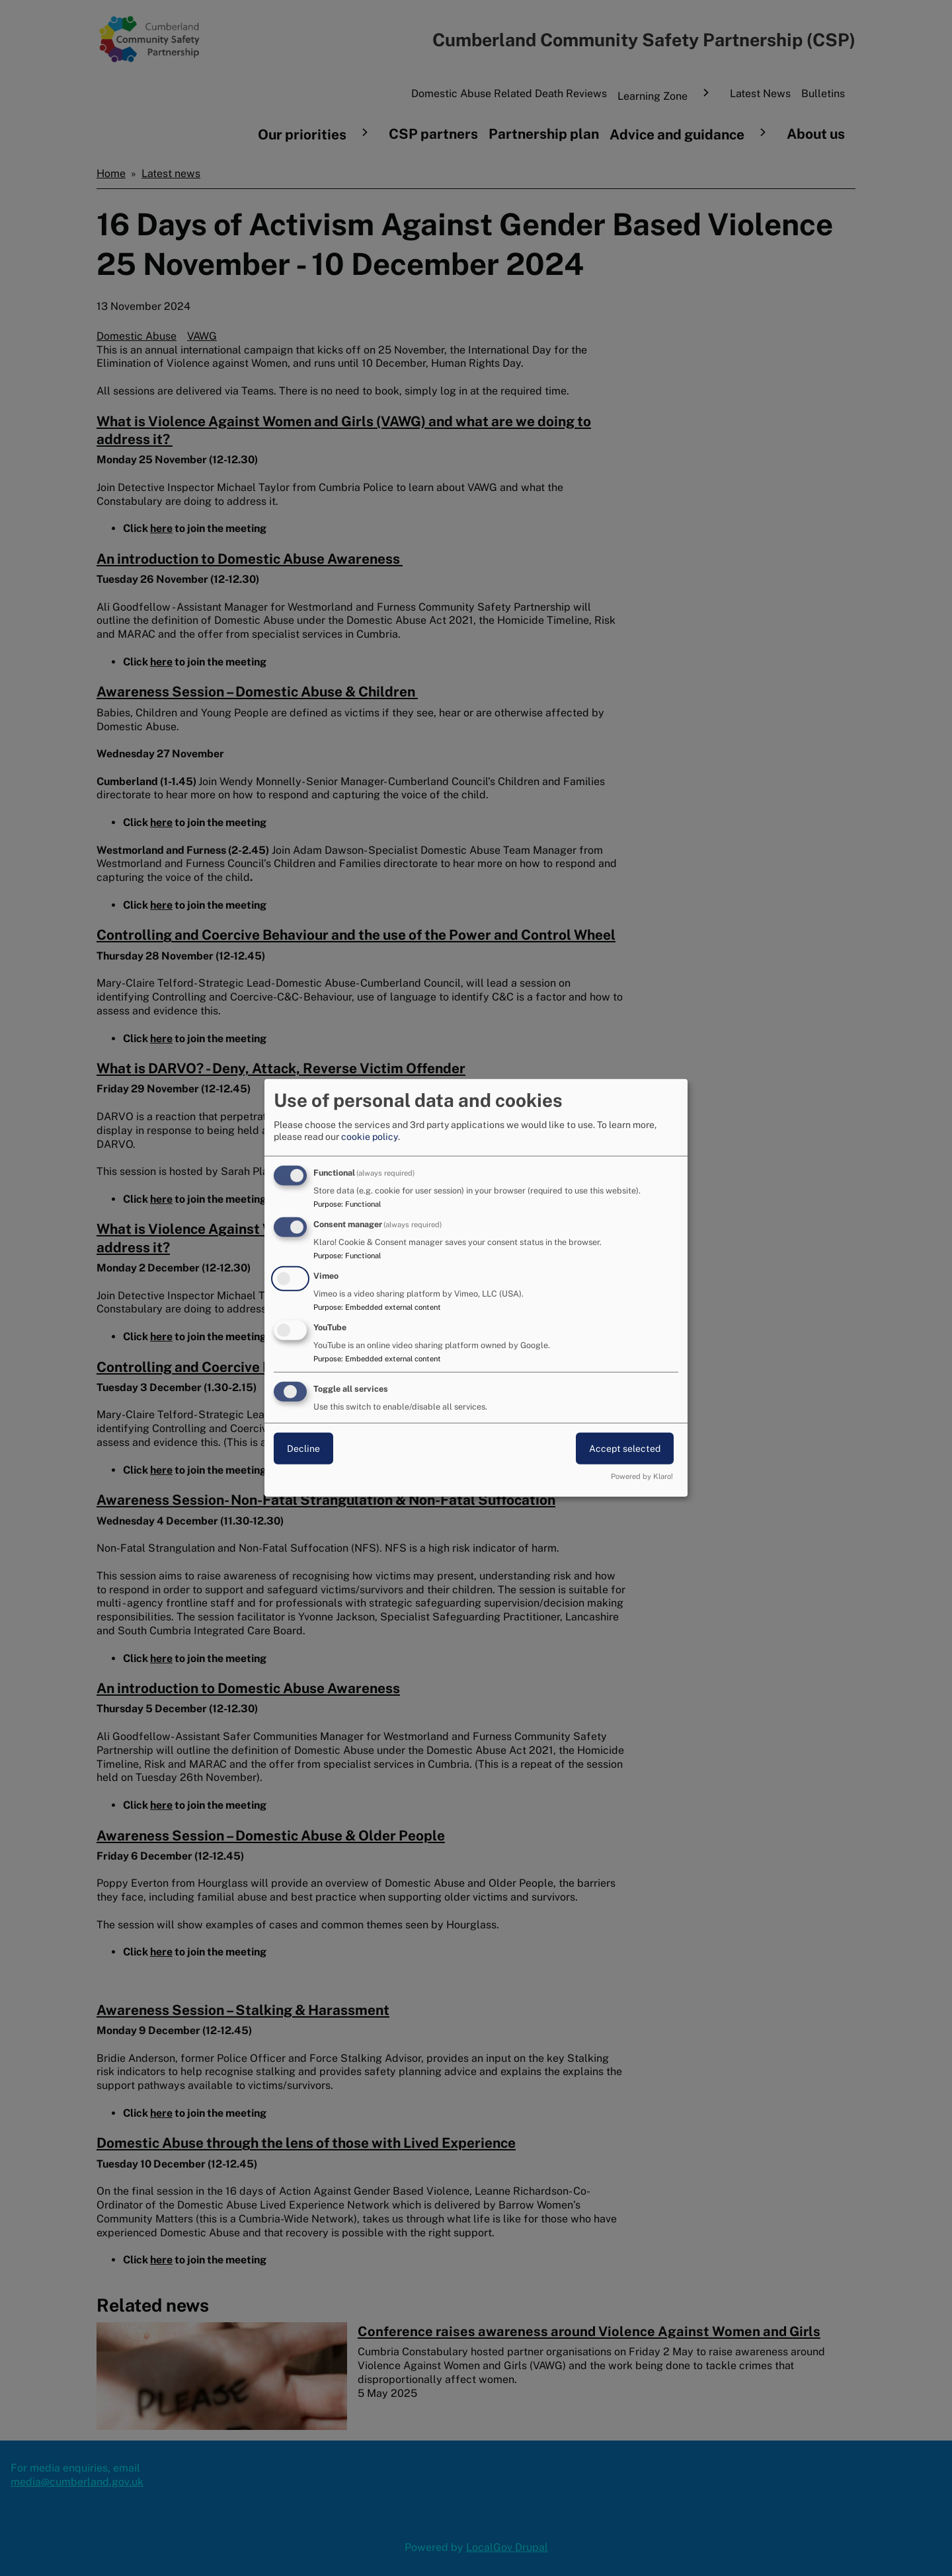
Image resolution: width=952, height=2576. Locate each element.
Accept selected (624, 1448)
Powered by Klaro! (642, 1476)
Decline (303, 1448)
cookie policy (369, 1136)
